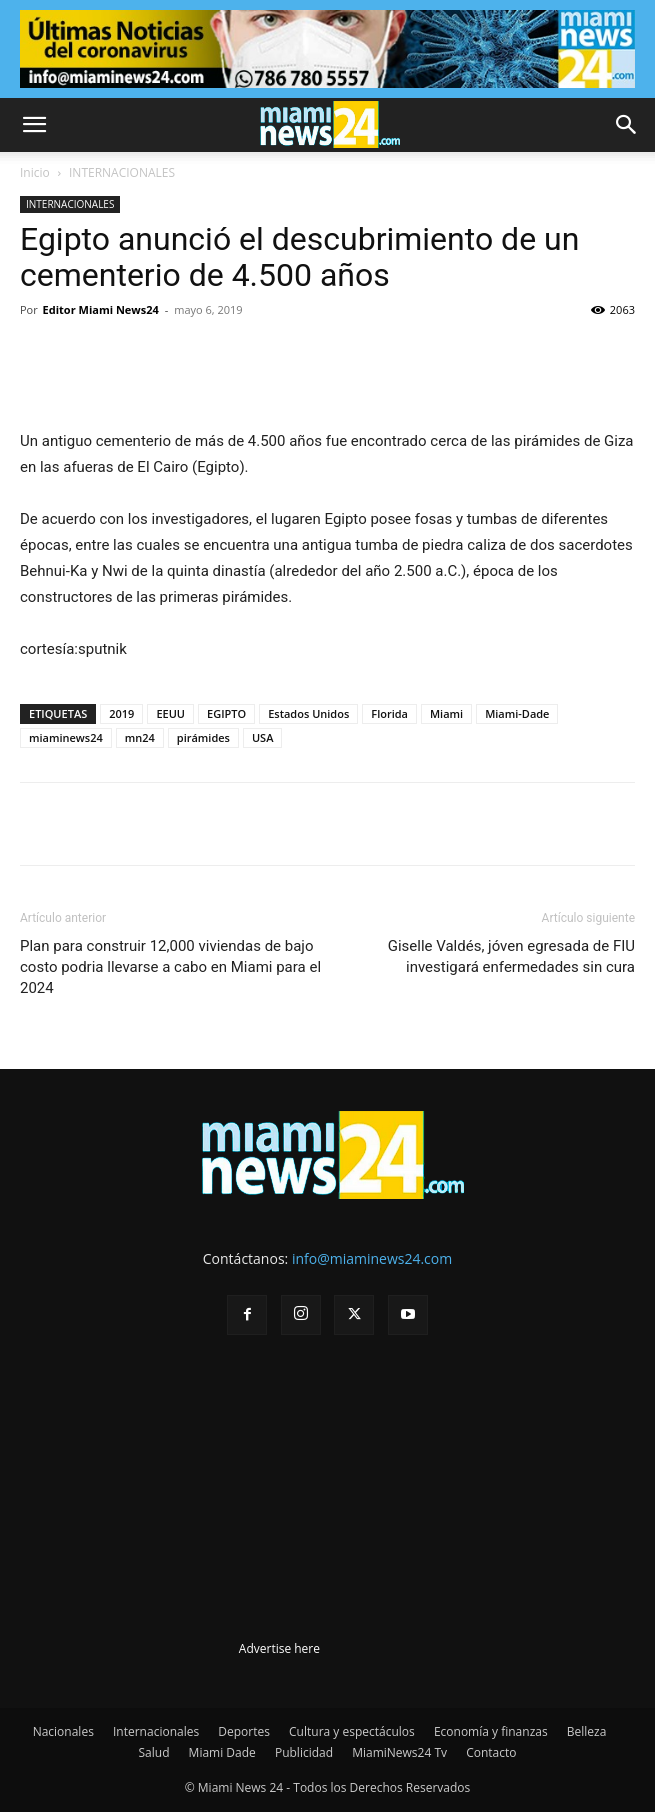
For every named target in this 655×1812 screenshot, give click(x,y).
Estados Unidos (308, 713)
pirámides (203, 737)
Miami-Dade (517, 713)
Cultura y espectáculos (352, 1731)
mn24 (140, 737)
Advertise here (279, 1648)
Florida (389, 713)
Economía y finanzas (491, 1731)
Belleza (587, 1731)
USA (263, 737)
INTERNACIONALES (122, 172)
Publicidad (304, 1752)
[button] (34, 125)
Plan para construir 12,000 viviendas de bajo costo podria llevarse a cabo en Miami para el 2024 (170, 967)
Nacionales (63, 1731)
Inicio (35, 172)
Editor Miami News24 (101, 309)
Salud (154, 1752)
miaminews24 (66, 737)
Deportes (244, 1731)
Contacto (491, 1752)
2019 (121, 713)
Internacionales (156, 1731)
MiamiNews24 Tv (399, 1752)
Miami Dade (222, 1752)
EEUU (170, 713)
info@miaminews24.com (372, 1258)
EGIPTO (226, 713)
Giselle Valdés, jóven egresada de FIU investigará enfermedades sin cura (511, 956)
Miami (446, 713)
